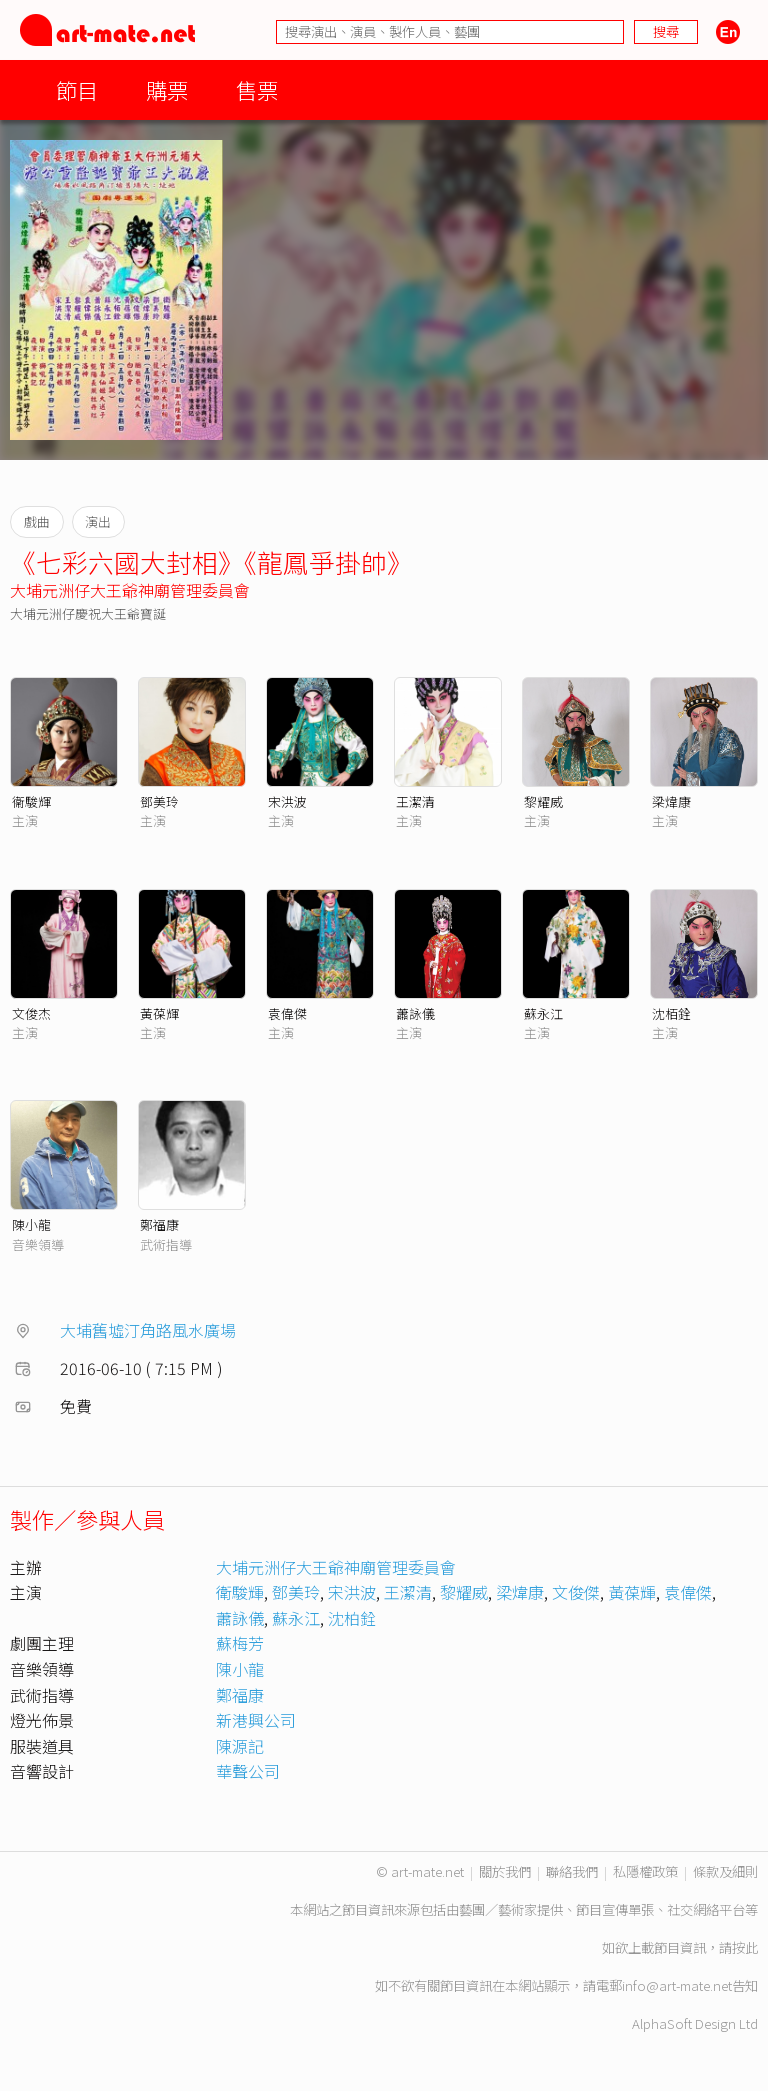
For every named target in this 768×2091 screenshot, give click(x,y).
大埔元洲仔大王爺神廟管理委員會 (130, 590)
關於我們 (505, 1871)
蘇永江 (543, 1013)
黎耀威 (543, 801)
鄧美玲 (159, 801)
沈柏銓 (352, 1618)
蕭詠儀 (415, 1013)
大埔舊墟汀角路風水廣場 (148, 1330)
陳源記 (240, 1746)
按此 (745, 1947)
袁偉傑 (287, 1013)
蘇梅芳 (240, 1643)
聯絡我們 (572, 1871)
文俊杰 (31, 1013)
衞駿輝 (31, 801)
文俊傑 (576, 1592)
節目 (77, 89)
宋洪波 (287, 801)
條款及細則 (725, 1871)
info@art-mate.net (677, 1985)
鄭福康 (159, 1224)
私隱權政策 (645, 1871)
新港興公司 (256, 1720)
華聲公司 (248, 1771)
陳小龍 (31, 1224)
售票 (257, 89)
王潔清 (415, 801)
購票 (167, 89)
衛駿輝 (240, 1592)
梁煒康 (671, 801)
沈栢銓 (671, 1013)
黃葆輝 (159, 1013)
